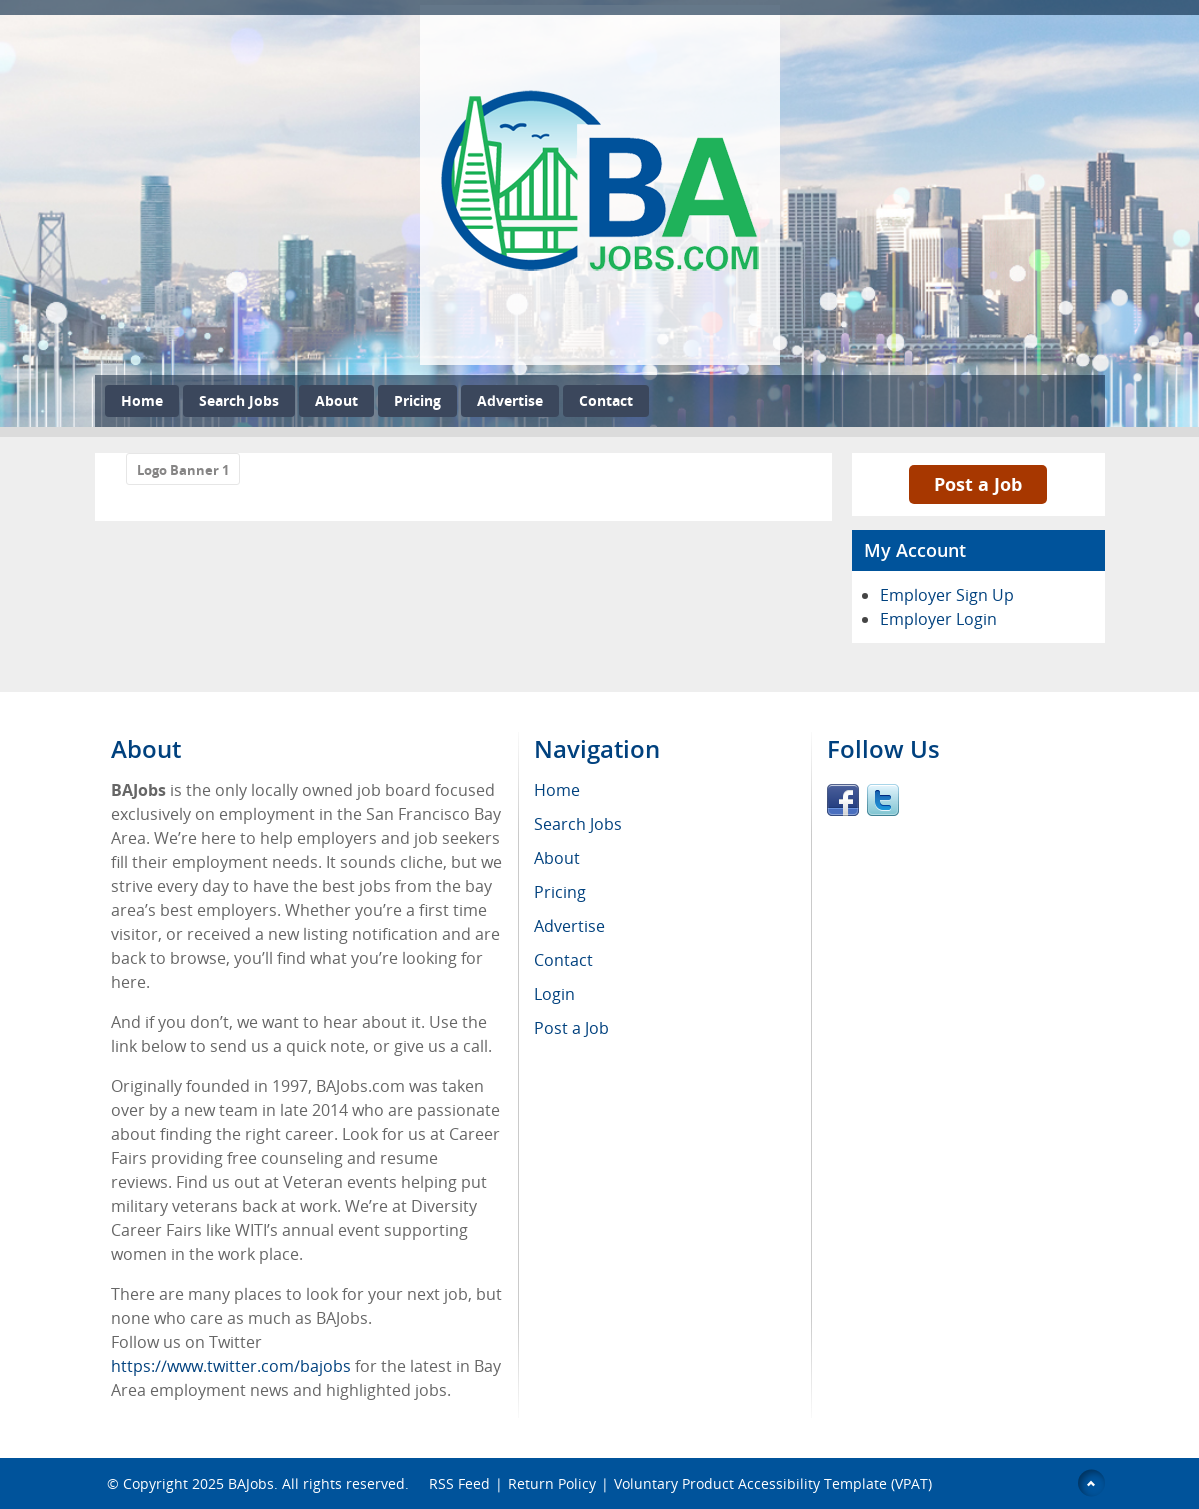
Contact (606, 400)
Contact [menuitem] (563, 960)
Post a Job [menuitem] (571, 1028)
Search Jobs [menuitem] (578, 824)
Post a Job (978, 484)
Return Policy (552, 1483)
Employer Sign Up (947, 595)
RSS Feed (459, 1483)
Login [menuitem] (554, 994)
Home (142, 400)
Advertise (510, 400)
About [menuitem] (557, 858)
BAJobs (251, 1483)
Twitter (883, 800)
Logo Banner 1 (183, 470)
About (336, 400)
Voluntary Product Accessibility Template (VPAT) (773, 1483)
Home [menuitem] (557, 790)
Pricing (417, 400)
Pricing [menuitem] (560, 892)
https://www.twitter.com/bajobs (231, 1366)
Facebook (843, 800)
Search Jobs (239, 400)
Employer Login (938, 619)
